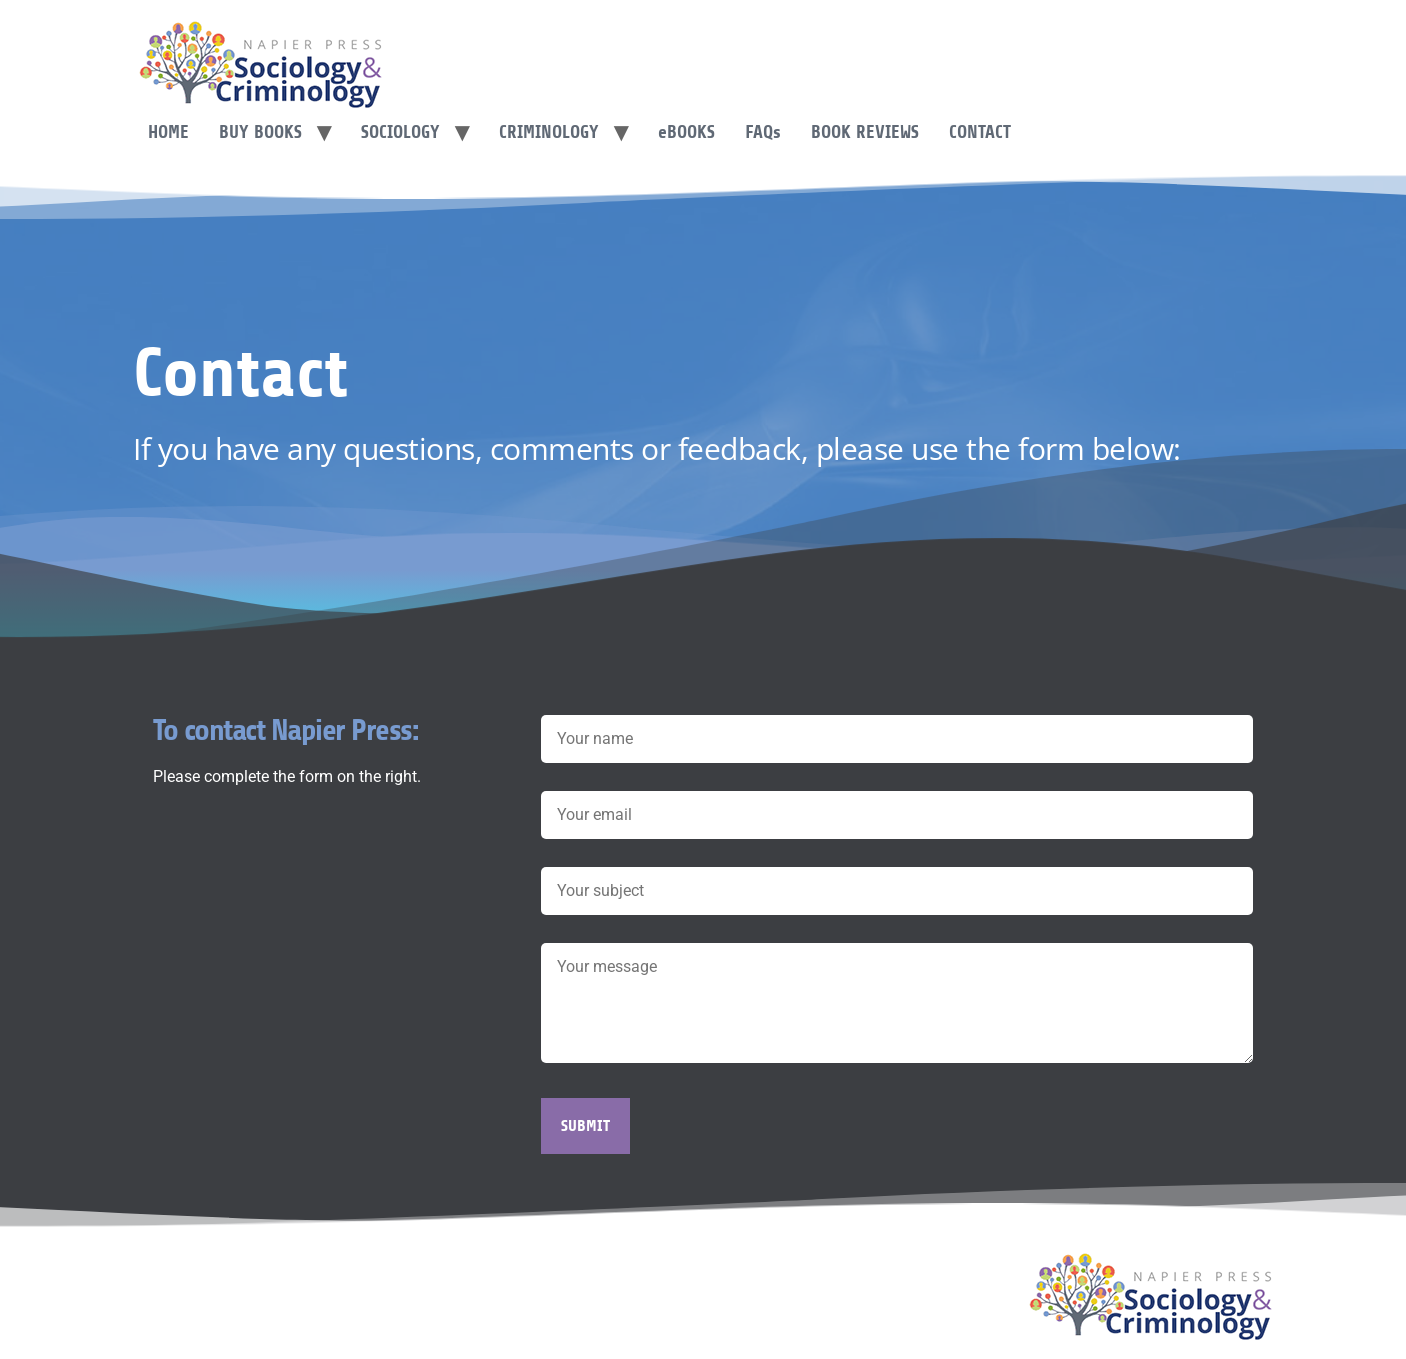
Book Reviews (865, 132)
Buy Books (260, 132)
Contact (980, 132)
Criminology (549, 132)
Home (168, 132)
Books (686, 132)
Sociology (400, 132)
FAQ (763, 132)
